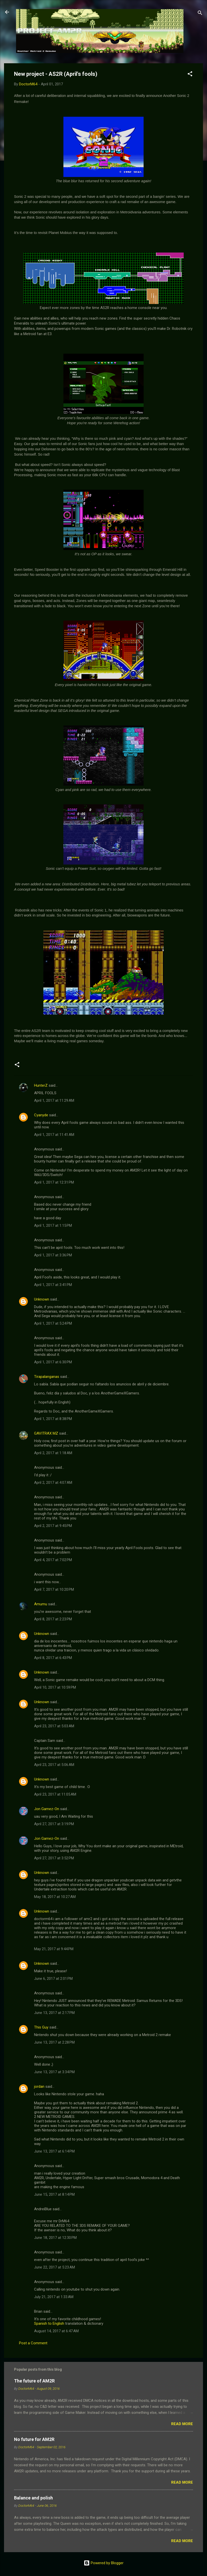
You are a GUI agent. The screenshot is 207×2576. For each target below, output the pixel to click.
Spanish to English (49, 2323)
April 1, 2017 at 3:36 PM (53, 1255)
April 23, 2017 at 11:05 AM (55, 1794)
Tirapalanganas (46, 1376)
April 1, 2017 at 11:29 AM (54, 1100)
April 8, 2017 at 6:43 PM (53, 1657)
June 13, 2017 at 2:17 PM (54, 2012)
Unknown (41, 1299)
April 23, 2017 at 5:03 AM (54, 1726)
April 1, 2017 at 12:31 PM (54, 1182)
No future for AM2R (34, 2439)
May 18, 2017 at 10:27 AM (55, 1896)
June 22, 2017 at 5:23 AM (54, 2267)
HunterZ (41, 1085)
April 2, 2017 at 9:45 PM (53, 1525)
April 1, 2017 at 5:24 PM (53, 1323)
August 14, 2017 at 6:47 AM (56, 2331)
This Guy (41, 2027)
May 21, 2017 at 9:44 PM (53, 1949)
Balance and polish (33, 2497)
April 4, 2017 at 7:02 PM (53, 1560)
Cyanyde (41, 1115)
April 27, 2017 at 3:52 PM (54, 1858)
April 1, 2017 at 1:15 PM (53, 1225)
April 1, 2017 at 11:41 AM (54, 1134)
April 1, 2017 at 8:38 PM (53, 1419)
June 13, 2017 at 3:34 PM (54, 2072)
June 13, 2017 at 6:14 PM (54, 2151)
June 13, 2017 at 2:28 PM (54, 2042)
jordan (39, 2086)
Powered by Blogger (104, 2563)
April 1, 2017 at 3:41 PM (53, 1284)
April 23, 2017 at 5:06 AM (54, 1764)
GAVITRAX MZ (46, 1433)
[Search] (200, 13)
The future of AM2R (34, 2380)
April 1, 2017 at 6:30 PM (53, 1362)
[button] (190, 75)
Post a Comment (33, 2343)
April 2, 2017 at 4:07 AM (53, 1482)
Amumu (40, 1604)
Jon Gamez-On (46, 1809)
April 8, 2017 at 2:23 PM (53, 1619)
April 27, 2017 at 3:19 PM (54, 1824)
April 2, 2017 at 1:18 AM (53, 1453)
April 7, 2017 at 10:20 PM (54, 1589)
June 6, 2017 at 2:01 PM (53, 1978)
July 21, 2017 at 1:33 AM (53, 2297)
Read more (182, 2424)
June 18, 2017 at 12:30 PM (55, 2237)
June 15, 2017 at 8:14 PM (54, 2194)
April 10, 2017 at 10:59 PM (55, 1687)
